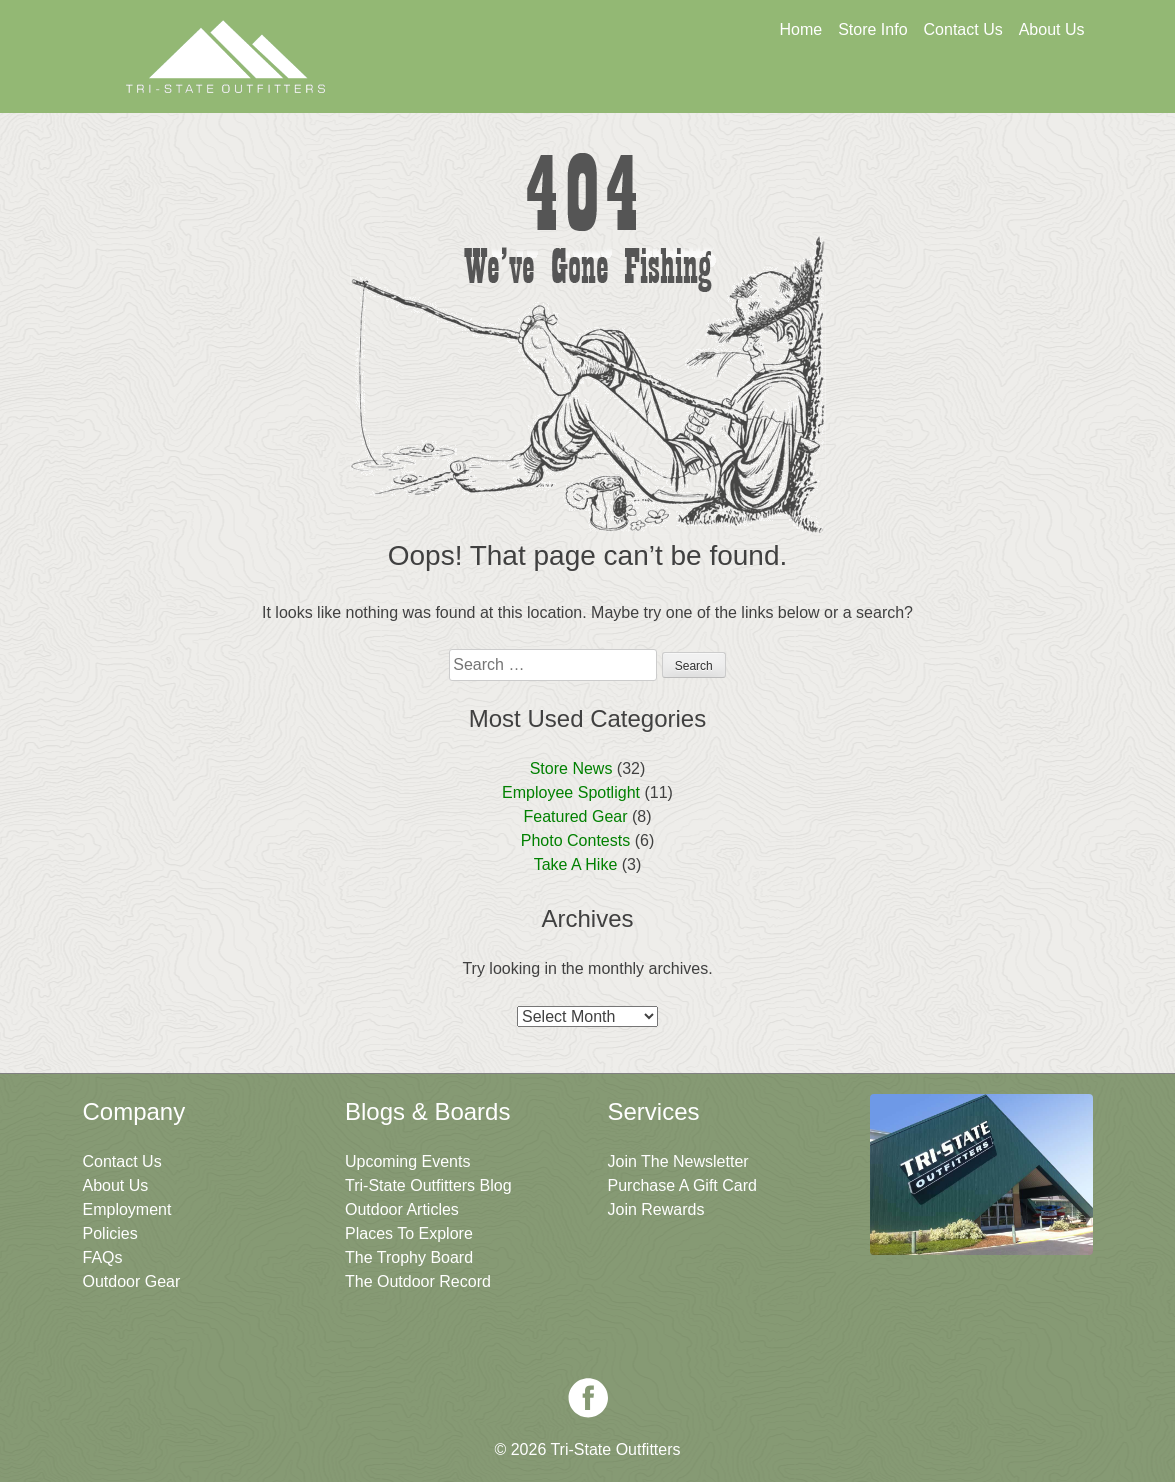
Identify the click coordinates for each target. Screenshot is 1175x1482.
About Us (1052, 29)
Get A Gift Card (599, 87)
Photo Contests (575, 840)
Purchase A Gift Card (682, 1185)
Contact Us (963, 29)
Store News (571, 768)
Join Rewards (656, 1209)
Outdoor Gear (132, 1281)
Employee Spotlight (571, 792)
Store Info (872, 29)
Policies (110, 1233)
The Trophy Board (409, 1257)
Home (800, 29)
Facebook (588, 1398)
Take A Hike (576, 864)
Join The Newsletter (986, 87)
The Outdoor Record (418, 1281)
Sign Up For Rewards (792, 87)
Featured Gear (575, 816)
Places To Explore (409, 1233)
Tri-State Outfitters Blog (428, 1185)
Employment (127, 1209)
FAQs (103, 1257)
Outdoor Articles (402, 1209)
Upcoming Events (407, 1161)
